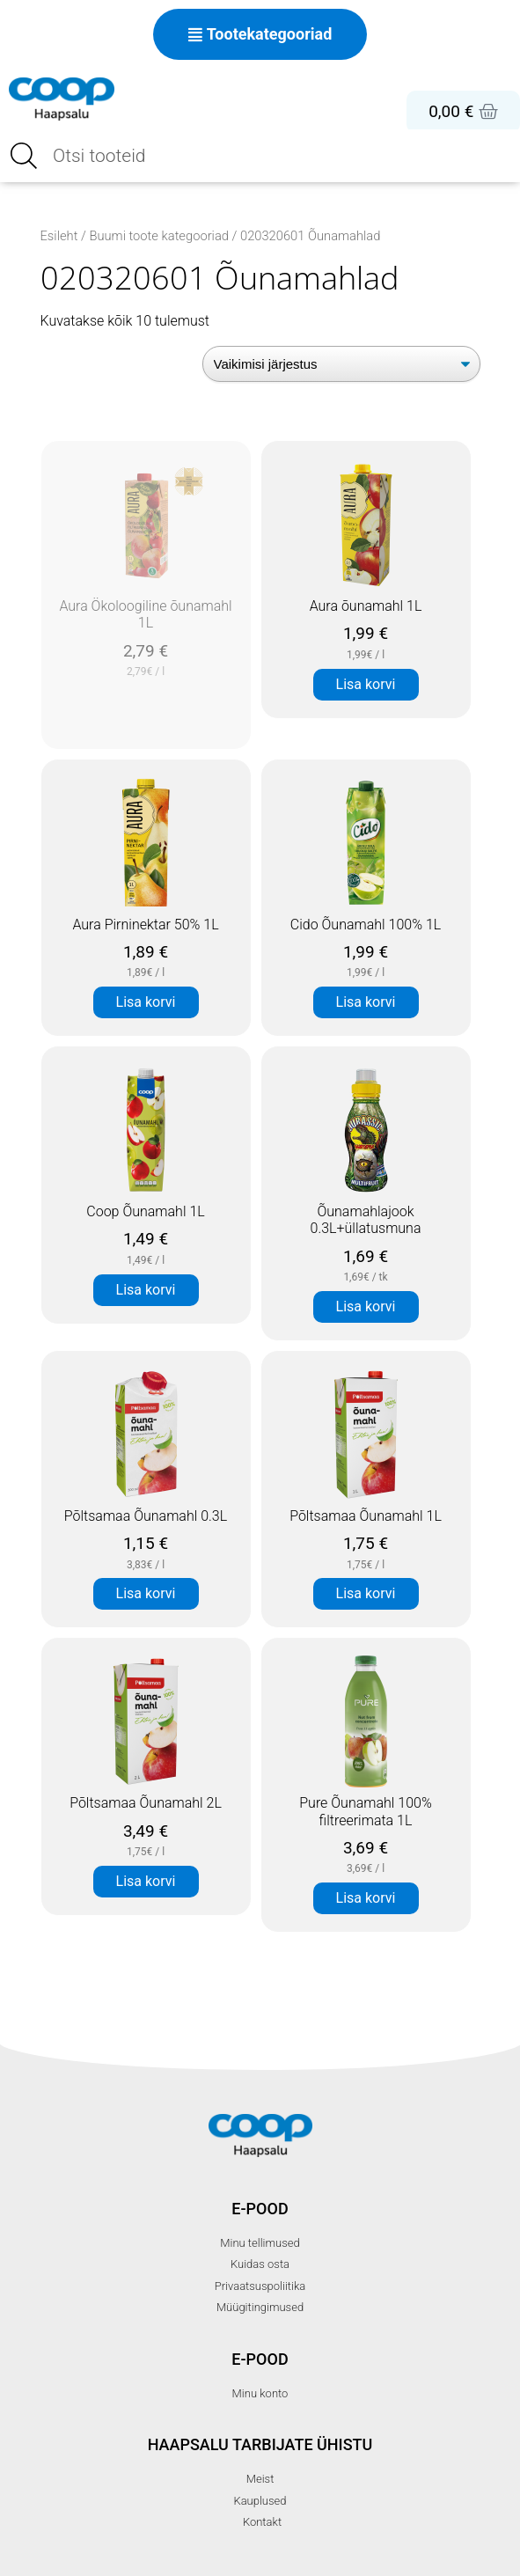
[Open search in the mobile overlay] (260, 155)
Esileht (59, 236)
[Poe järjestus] (341, 364)
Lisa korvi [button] (366, 684)
